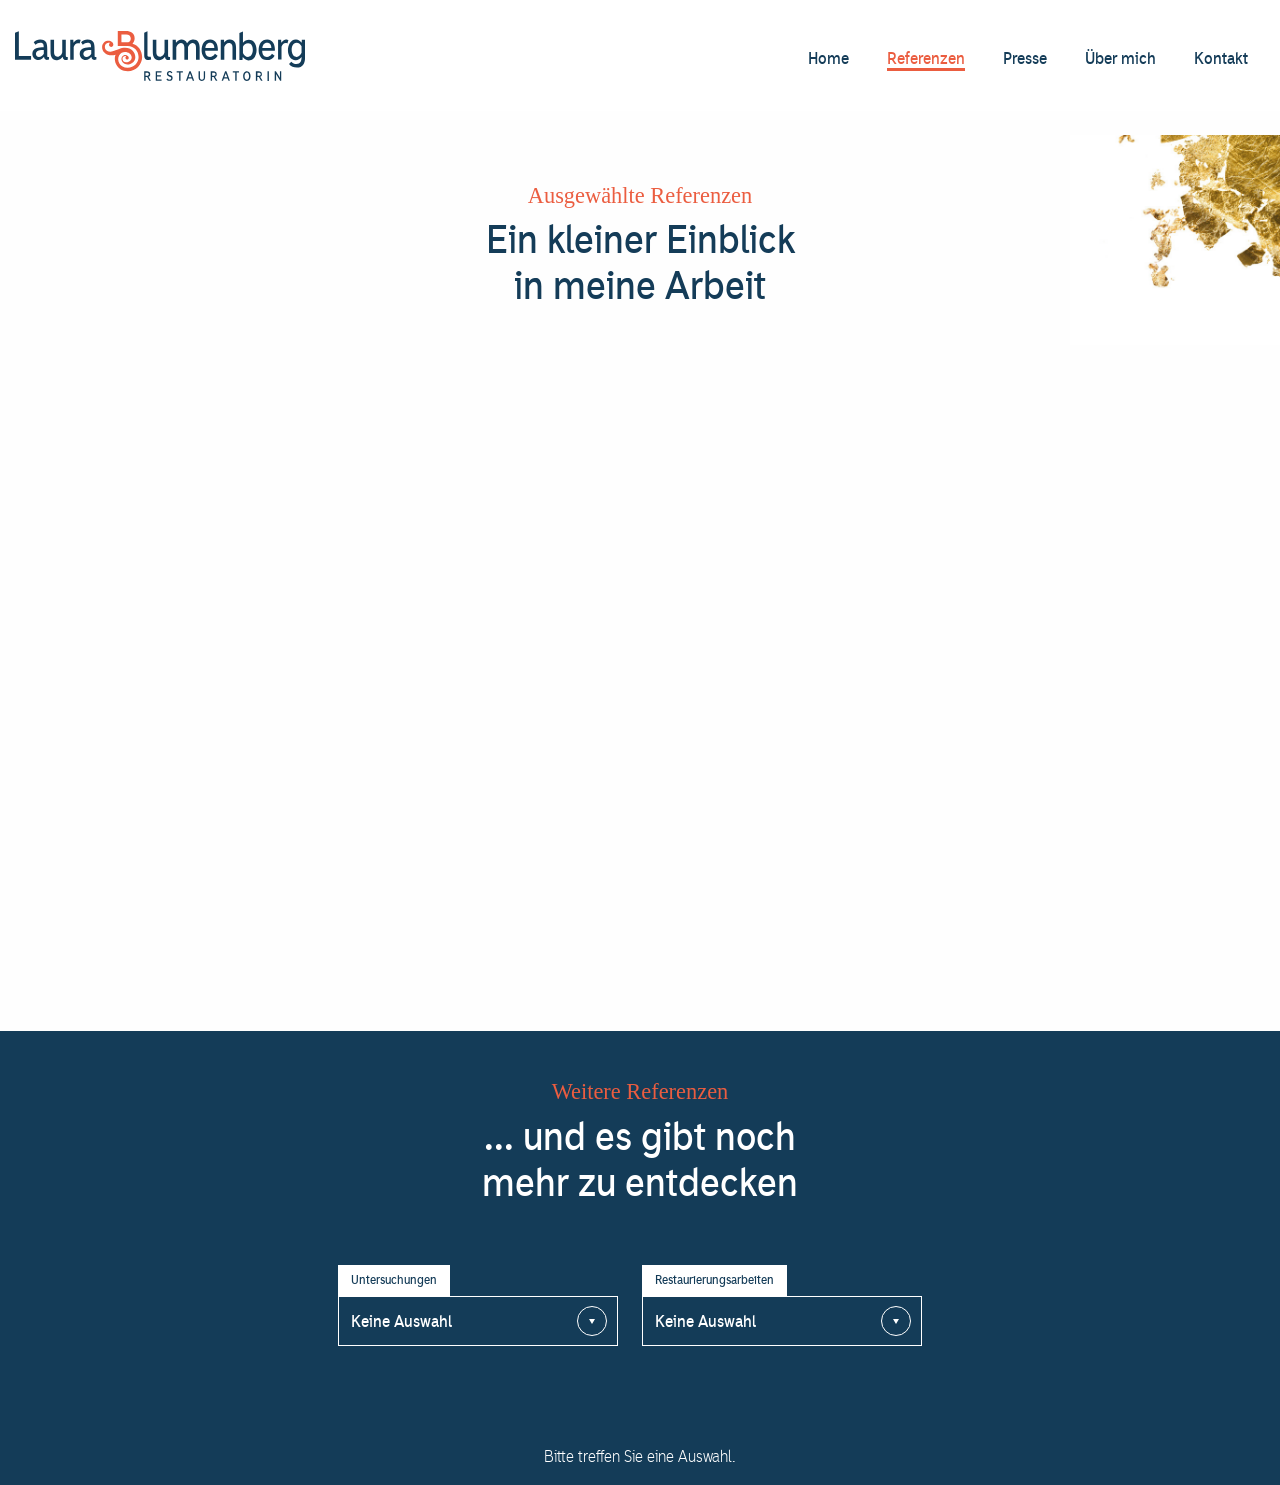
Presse (1025, 58)
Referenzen (926, 58)
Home (828, 58)
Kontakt (1221, 58)
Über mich (1120, 58)
